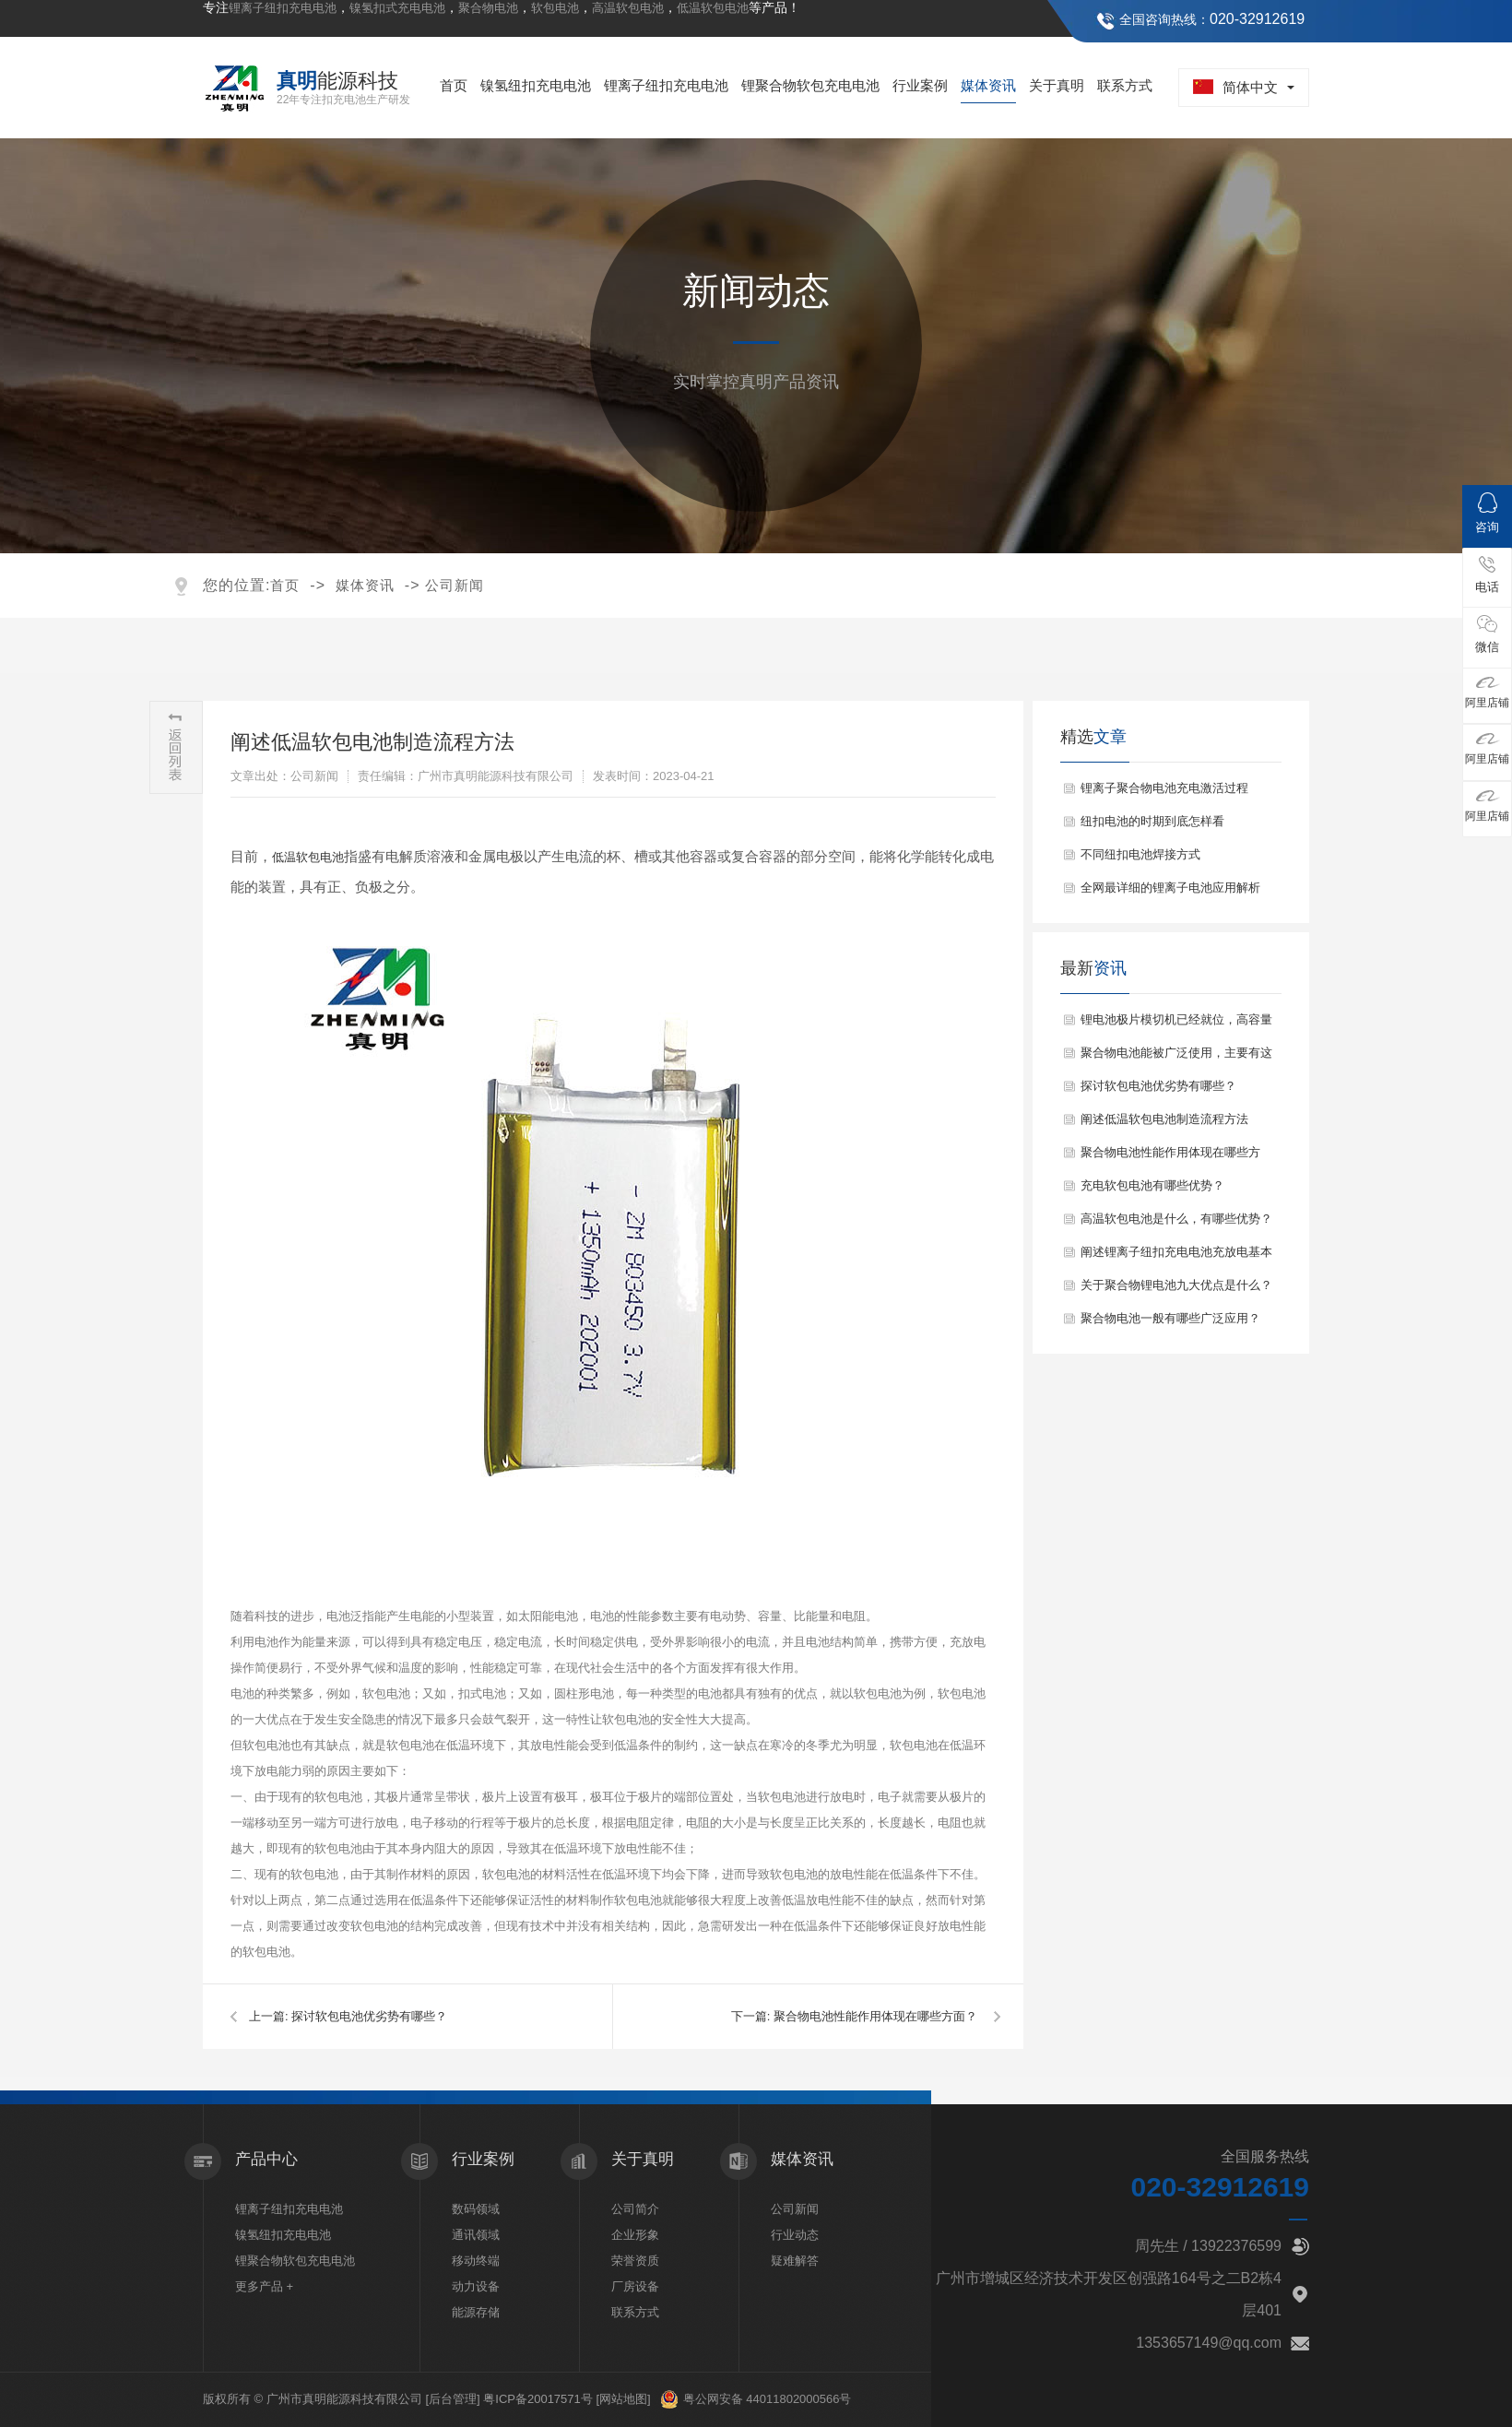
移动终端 (476, 2260)
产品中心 (266, 2159)
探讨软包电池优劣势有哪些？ (369, 2016)
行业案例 (920, 85)
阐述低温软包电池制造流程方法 (1164, 1119)
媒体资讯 (988, 85)
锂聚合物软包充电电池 (810, 85)
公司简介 (635, 2209)
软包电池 (555, 8)
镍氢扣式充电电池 (397, 8)
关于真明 (1056, 85)
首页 (453, 85)
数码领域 (476, 2209)
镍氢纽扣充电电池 (535, 85)
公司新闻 (454, 585)
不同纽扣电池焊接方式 (1140, 854)
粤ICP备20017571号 (538, 2399)
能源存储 (476, 2312)
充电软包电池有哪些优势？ (1152, 1185)
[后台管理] (452, 2399)
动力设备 (476, 2286)
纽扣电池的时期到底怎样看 (1152, 821)
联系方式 (1124, 85)
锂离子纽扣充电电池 (283, 8)
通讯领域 (476, 2235)
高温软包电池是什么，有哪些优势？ (1176, 1218)
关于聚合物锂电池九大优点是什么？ (1176, 1285)
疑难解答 (795, 2260)
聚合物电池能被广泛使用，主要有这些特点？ (1176, 1058)
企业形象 (635, 2235)
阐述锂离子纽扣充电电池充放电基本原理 (1176, 1257)
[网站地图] (623, 2399)
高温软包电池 (628, 8)
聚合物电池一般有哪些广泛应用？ (1170, 1318)
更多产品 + (264, 2286)
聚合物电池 (488, 8)
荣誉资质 (635, 2260)
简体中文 (1235, 87)
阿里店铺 (1487, 692)
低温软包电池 (713, 8)
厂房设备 (635, 2286)
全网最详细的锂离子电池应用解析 (1170, 887)
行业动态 (795, 2235)
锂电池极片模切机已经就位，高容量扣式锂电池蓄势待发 (1176, 1024)
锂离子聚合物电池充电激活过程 (1164, 788)
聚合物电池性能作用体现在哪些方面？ (875, 2016)
